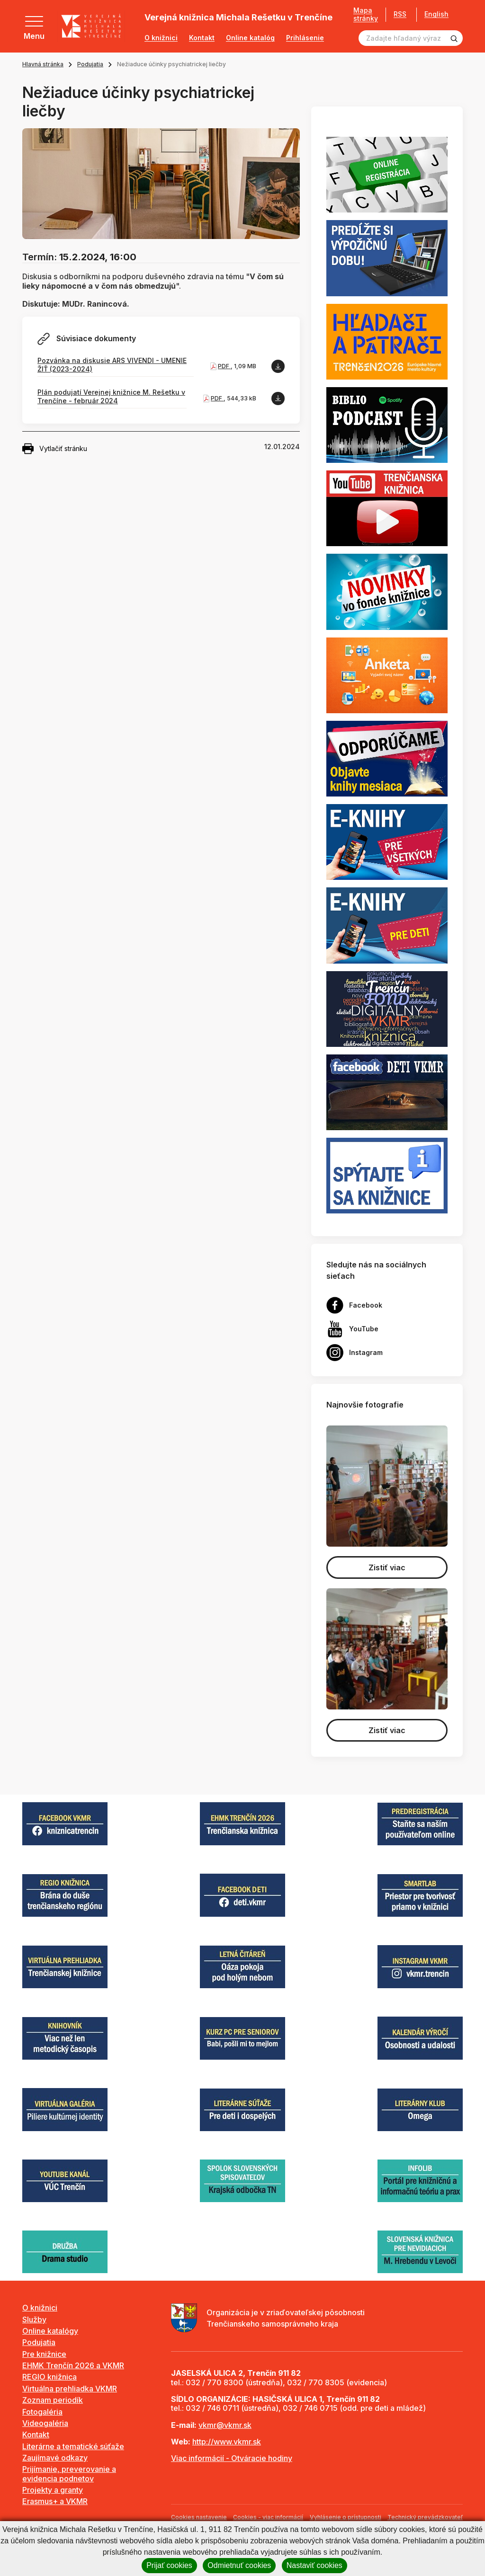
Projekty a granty (52, 2490)
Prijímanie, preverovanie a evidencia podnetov (69, 2473)
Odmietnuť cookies (239, 2565)
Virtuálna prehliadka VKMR (69, 2388)
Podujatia (90, 64)
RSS (400, 14)
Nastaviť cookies (314, 2565)
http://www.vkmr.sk (226, 2441)
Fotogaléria (42, 2412)
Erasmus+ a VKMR (55, 2501)
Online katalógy (50, 2331)
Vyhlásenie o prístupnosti (345, 2517)
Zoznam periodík (52, 2400)
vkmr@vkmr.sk (224, 2425)
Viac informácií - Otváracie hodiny (231, 2458)
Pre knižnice (44, 2354)
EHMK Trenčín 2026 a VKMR (73, 2365)
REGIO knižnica (49, 2376)
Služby (34, 2319)
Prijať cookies (169, 2565)
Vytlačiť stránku (54, 448)
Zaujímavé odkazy (55, 2457)
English (436, 14)
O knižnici (161, 38)
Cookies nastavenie (199, 2517)
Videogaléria (45, 2423)
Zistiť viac (386, 1567)
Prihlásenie (305, 38)
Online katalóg (250, 38)
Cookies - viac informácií (268, 2517)
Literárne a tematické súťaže (73, 2446)
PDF (224, 366)
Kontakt (202, 38)
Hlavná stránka (42, 64)
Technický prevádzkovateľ (425, 2517)
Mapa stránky (365, 14)
